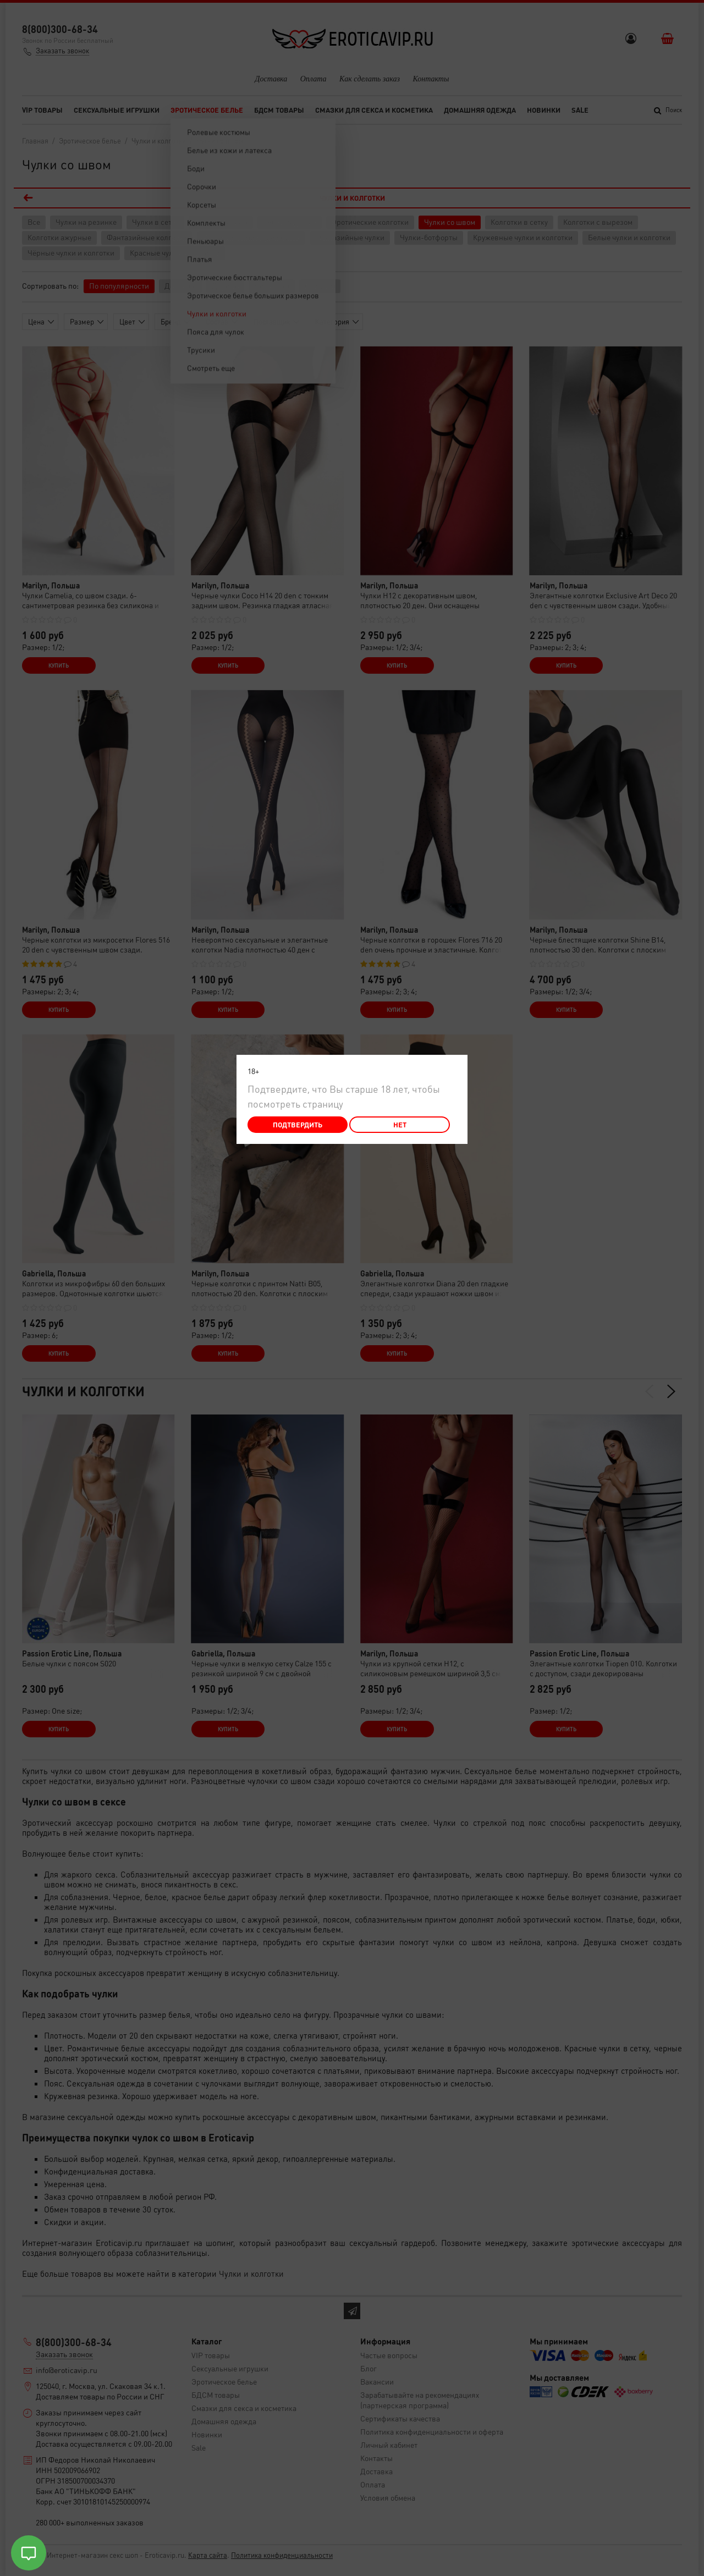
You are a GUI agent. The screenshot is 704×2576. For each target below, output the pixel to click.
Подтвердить (297, 1124)
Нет (399, 1124)
